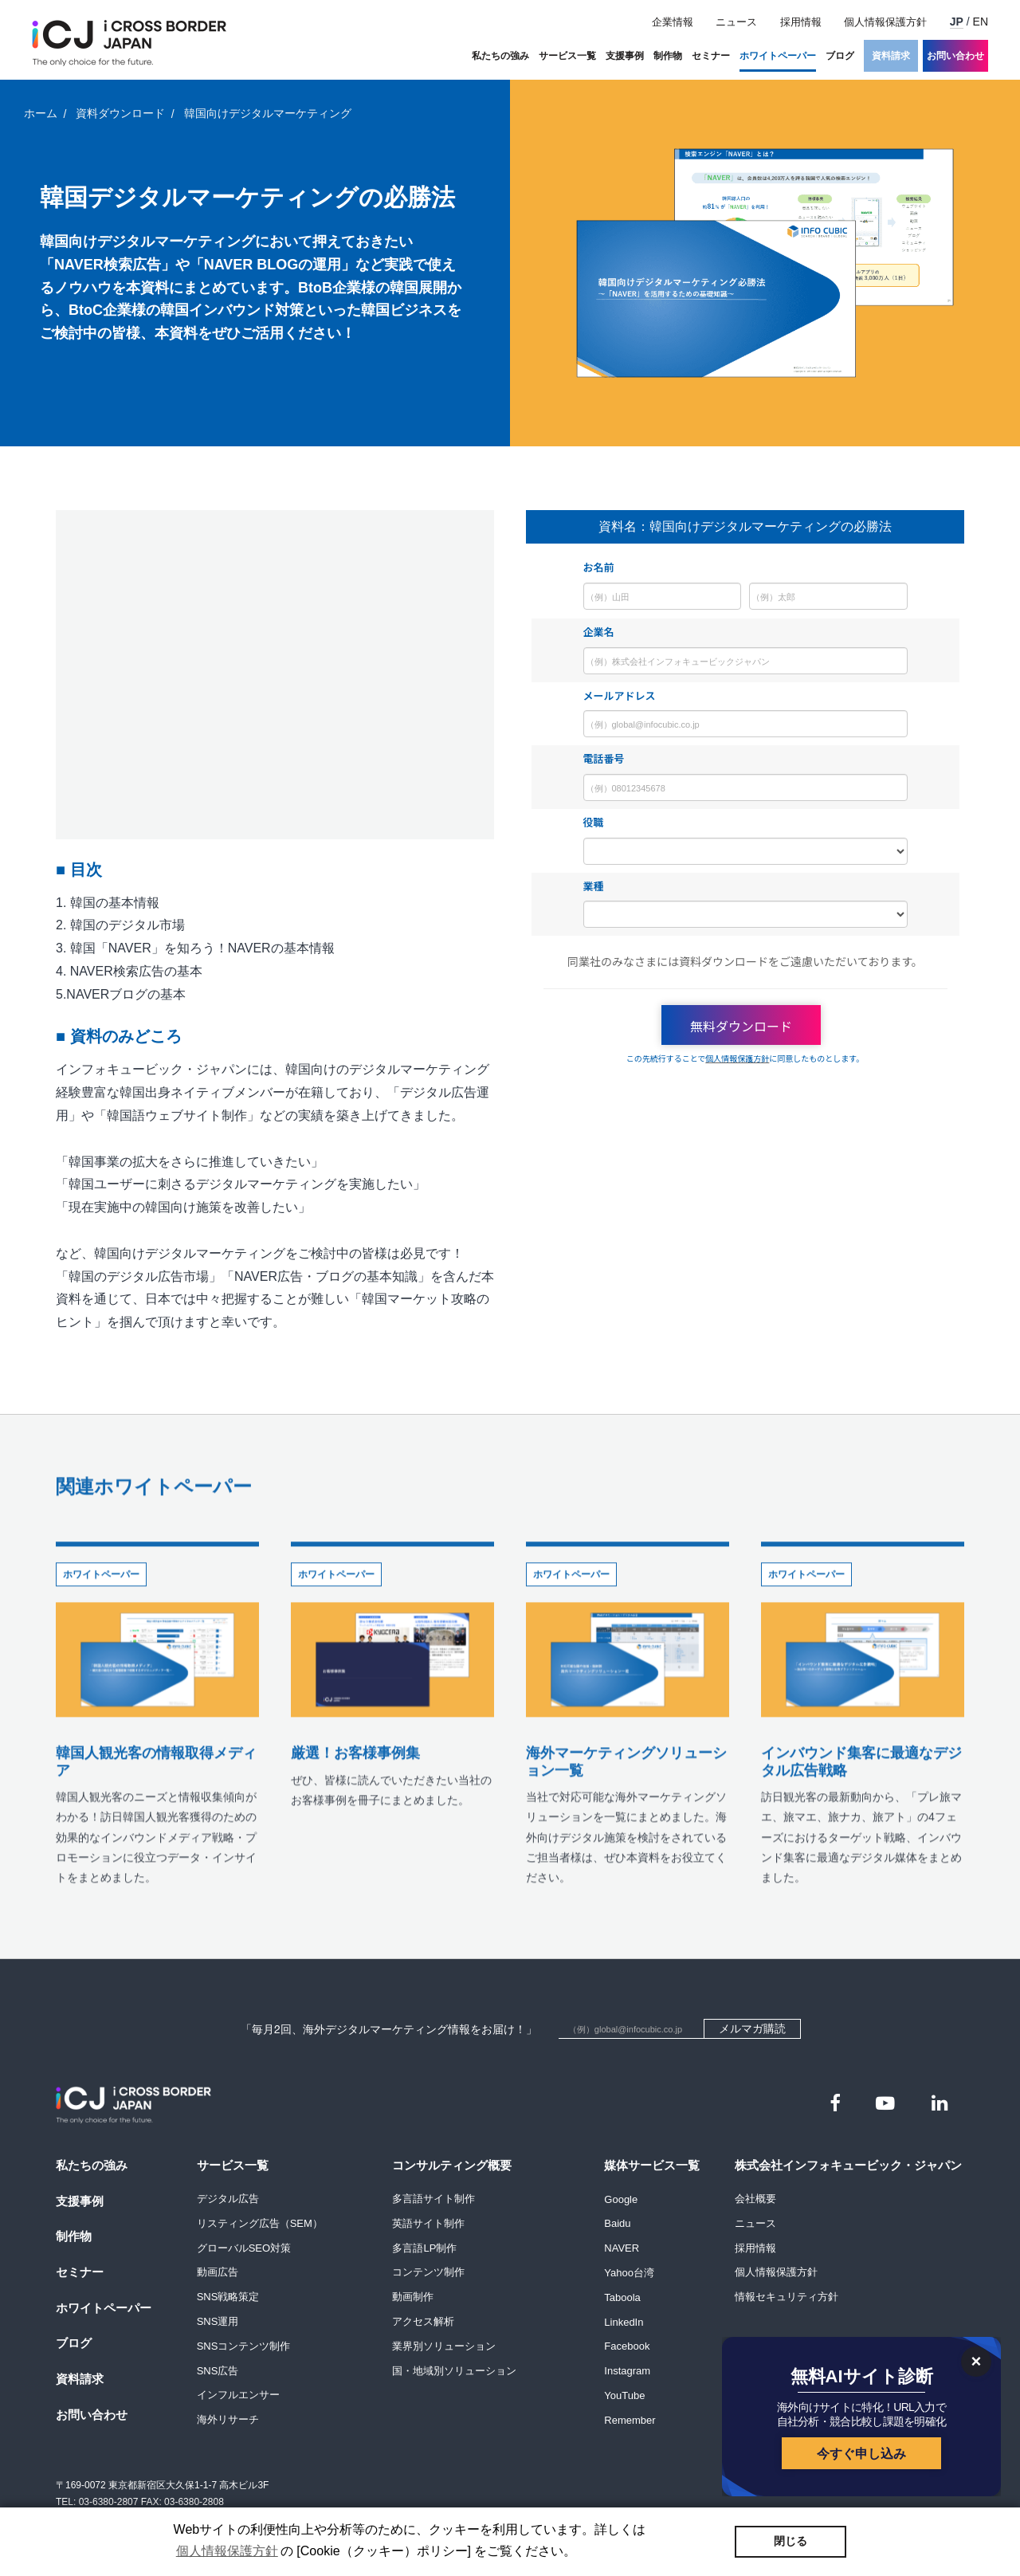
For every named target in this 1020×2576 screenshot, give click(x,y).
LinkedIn (623, 2321)
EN (980, 21)
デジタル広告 (228, 2199)
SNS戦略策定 (228, 2297)
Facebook (626, 2346)
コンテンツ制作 (428, 2272)
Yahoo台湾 (629, 2272)
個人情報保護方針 (885, 22)
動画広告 (217, 2272)
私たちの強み (500, 55)
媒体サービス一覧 (652, 2165)
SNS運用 (218, 2321)
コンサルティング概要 (452, 2165)
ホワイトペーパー (778, 55)
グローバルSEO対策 (244, 2248)
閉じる (790, 2541)
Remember (629, 2419)
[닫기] (976, 2361)
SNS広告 (218, 2371)
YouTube (624, 2395)
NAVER (621, 2248)
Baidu (617, 2223)
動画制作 (413, 2297)
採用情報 (801, 22)
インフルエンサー (238, 2395)
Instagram (627, 2371)
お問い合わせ (955, 55)
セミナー (711, 55)
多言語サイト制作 (433, 2199)
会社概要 (755, 2199)
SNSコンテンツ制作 (244, 2346)
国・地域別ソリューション (454, 2371)
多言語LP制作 (424, 2248)
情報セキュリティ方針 (786, 2297)
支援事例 (625, 55)
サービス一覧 (567, 55)
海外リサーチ (228, 2419)
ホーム (40, 113)
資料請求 (891, 55)
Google (621, 2199)
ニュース (736, 22)
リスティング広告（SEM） (260, 2223)
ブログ (840, 55)
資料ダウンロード (120, 113)
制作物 (667, 55)
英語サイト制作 (428, 2223)
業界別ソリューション (444, 2346)
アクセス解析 (423, 2321)
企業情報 (672, 22)
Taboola (622, 2297)
